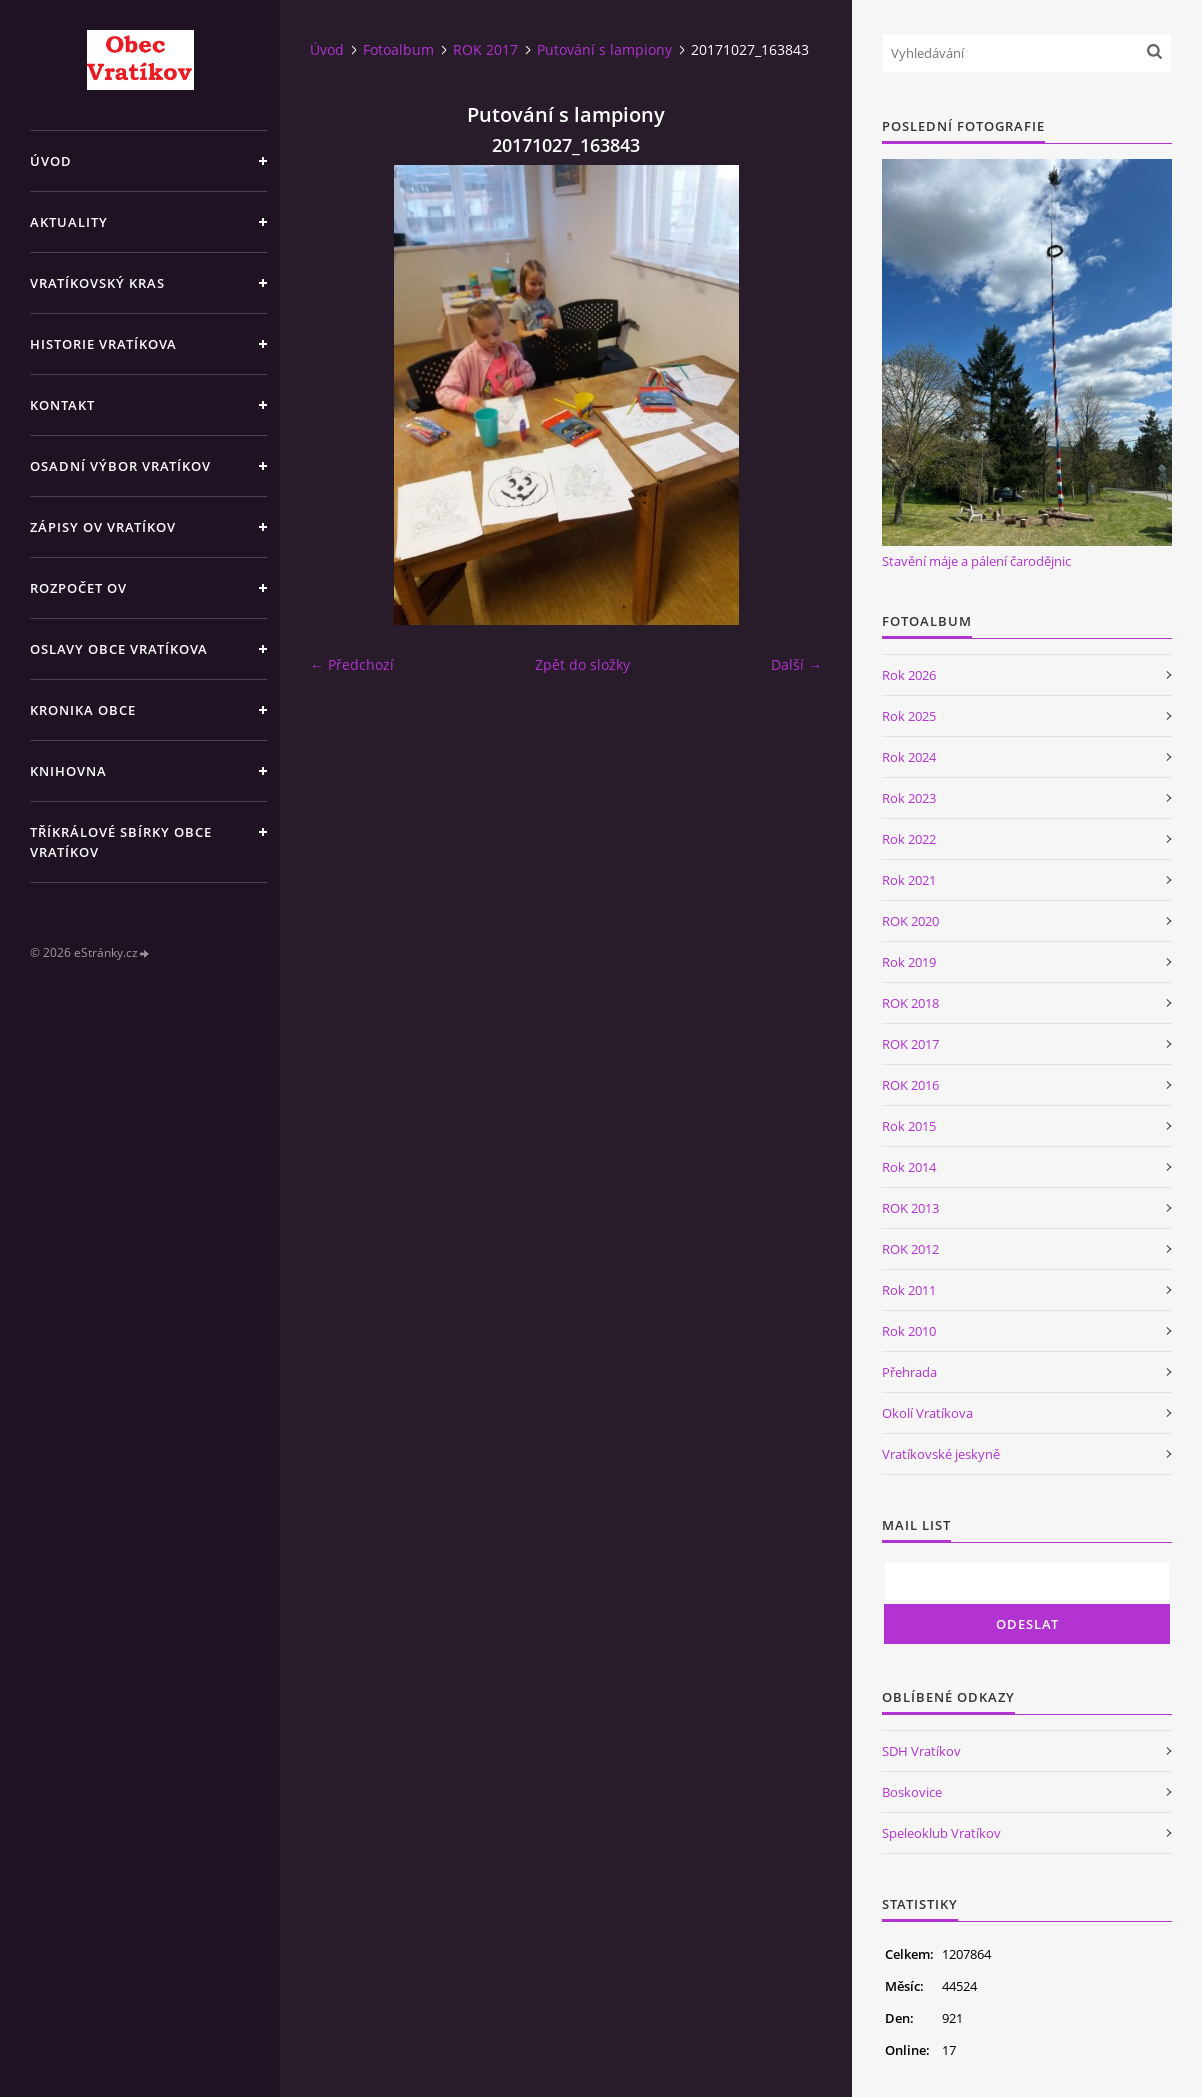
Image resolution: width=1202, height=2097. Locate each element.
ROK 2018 (910, 1003)
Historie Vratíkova (103, 344)
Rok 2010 (909, 1331)
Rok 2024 (909, 757)
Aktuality (69, 222)
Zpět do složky (582, 664)
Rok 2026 (909, 675)
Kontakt (62, 405)
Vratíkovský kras (97, 283)
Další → (796, 664)
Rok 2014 (909, 1167)
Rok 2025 (909, 716)
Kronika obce (83, 710)
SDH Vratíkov (921, 1751)
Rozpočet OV (78, 588)
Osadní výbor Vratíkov (120, 466)
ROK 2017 (485, 49)
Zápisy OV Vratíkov (103, 527)
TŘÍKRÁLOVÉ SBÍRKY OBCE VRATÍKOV (121, 842)
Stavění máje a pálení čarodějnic (976, 561)
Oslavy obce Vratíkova (119, 649)
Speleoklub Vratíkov (941, 1833)
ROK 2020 (910, 921)
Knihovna (68, 771)
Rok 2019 (909, 962)
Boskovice (912, 1792)
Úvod (51, 161)
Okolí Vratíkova (927, 1413)
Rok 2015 (909, 1126)
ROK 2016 (910, 1085)
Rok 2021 (909, 880)
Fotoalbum (398, 49)
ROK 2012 (910, 1249)
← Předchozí (352, 664)
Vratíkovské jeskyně (941, 1454)
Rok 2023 (909, 798)
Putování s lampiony (604, 49)
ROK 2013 (910, 1208)
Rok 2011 (909, 1290)
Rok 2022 (909, 839)
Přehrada (909, 1372)
